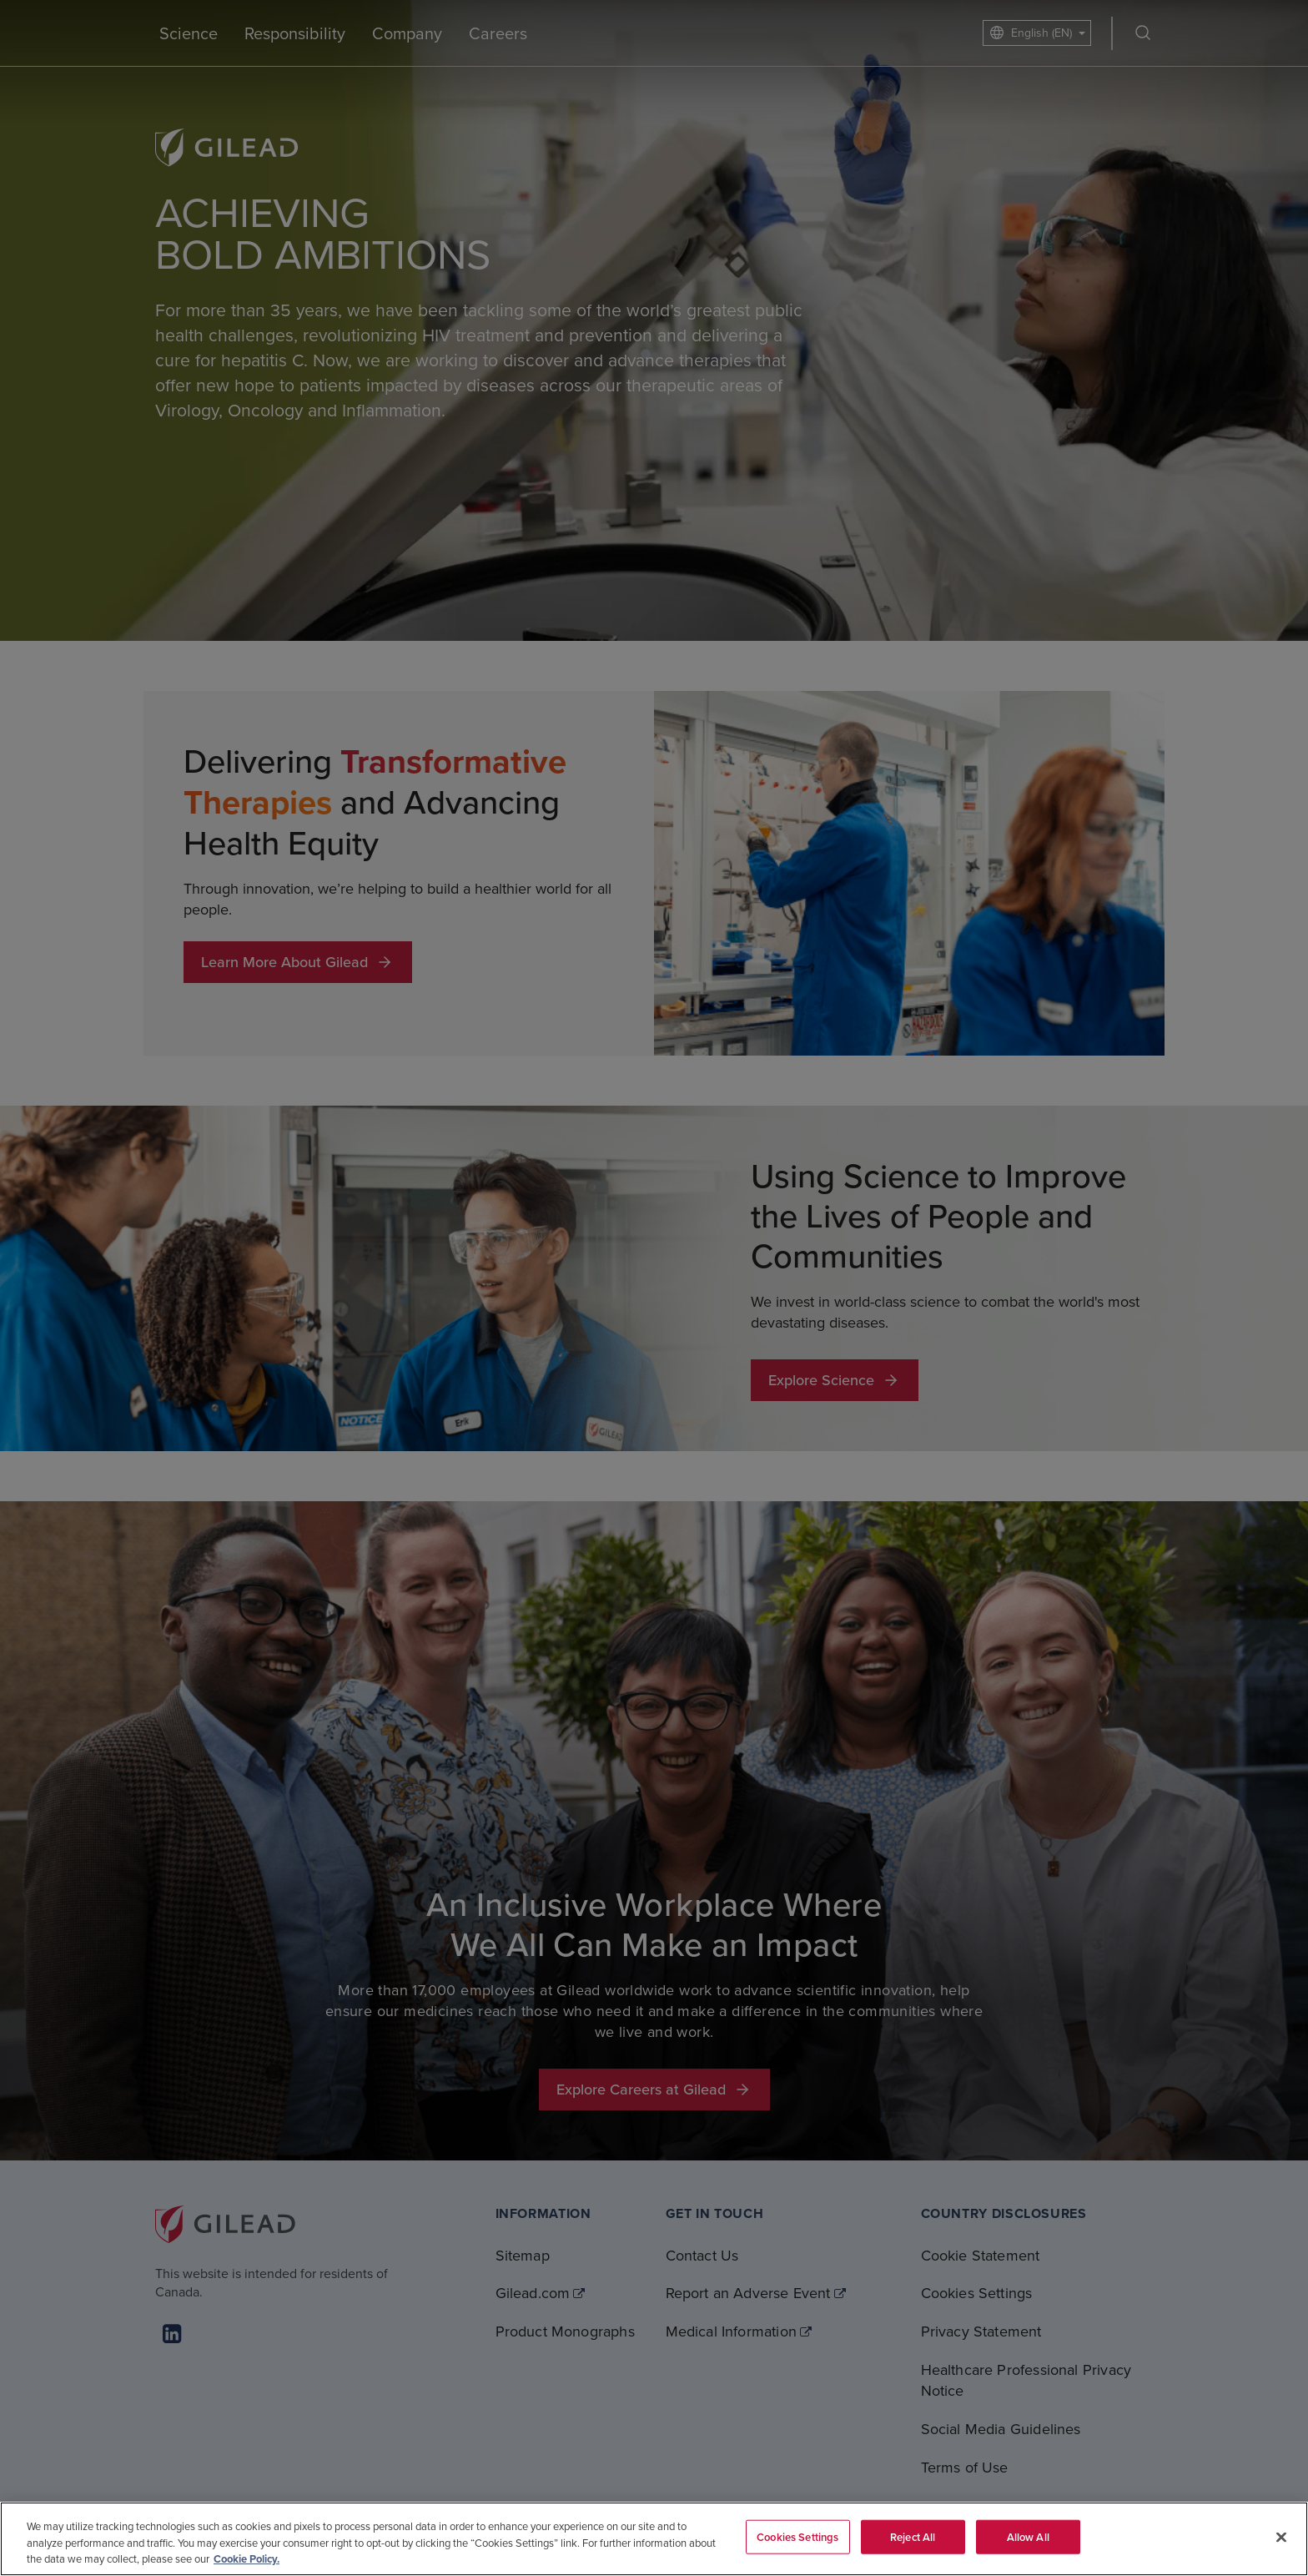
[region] (654, 2539)
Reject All (912, 2536)
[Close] (1281, 2536)
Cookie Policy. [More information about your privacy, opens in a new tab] (246, 2559)
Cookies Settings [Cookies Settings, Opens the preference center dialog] (797, 2536)
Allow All (1028, 2536)
